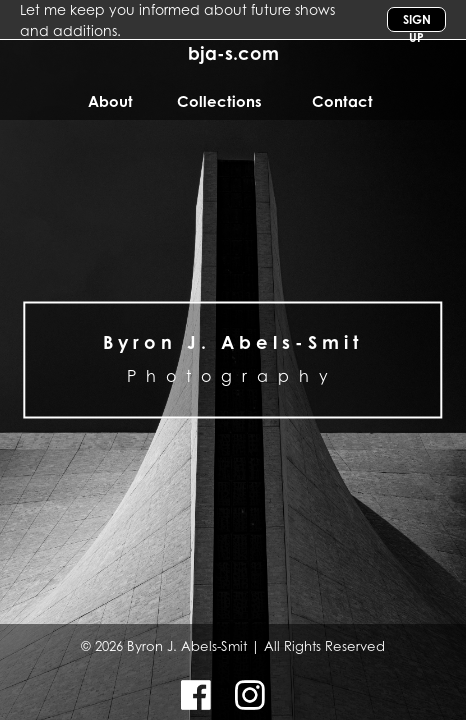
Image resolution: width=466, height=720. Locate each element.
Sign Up (417, 22)
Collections (219, 101)
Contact (342, 101)
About (110, 101)
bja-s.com (233, 53)
